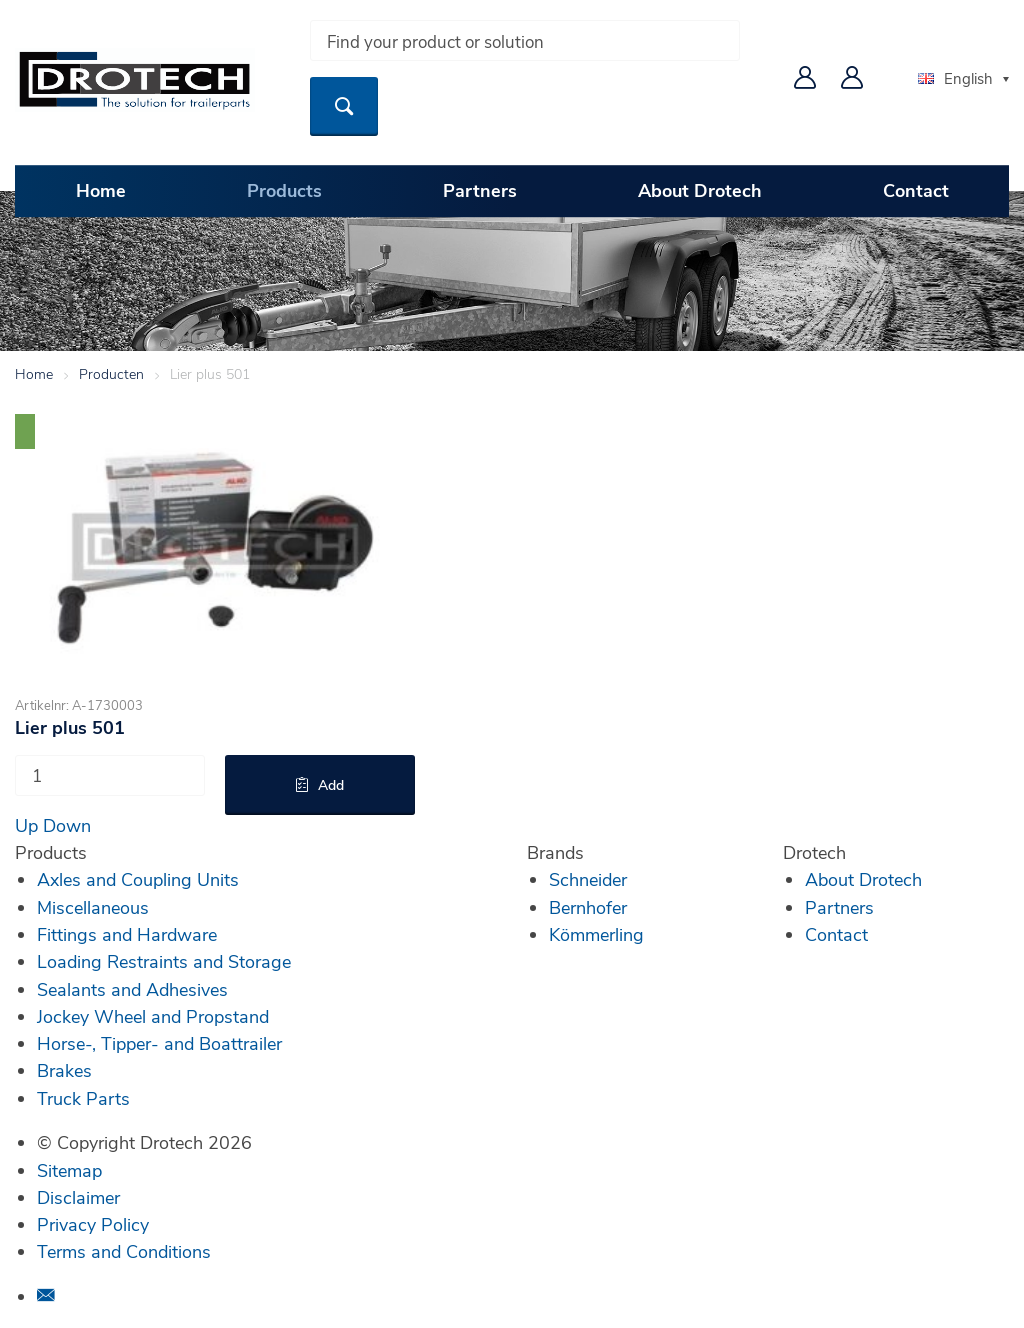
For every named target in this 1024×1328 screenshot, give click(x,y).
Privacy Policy (93, 1224)
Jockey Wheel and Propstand (153, 1016)
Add (331, 784)
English (955, 78)
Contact (916, 190)
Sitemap (69, 1170)
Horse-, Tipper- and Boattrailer (159, 1043)
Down (67, 825)
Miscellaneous (93, 907)
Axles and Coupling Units (138, 879)
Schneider (588, 879)
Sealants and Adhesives (132, 989)
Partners (480, 190)
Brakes (64, 1070)
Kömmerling (596, 934)
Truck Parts (83, 1098)
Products (284, 190)
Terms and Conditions (124, 1251)
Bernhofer (588, 907)
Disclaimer (78, 1197)
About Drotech (700, 190)
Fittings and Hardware (127, 934)
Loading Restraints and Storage (164, 961)
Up (26, 825)
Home (101, 190)
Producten (111, 373)
